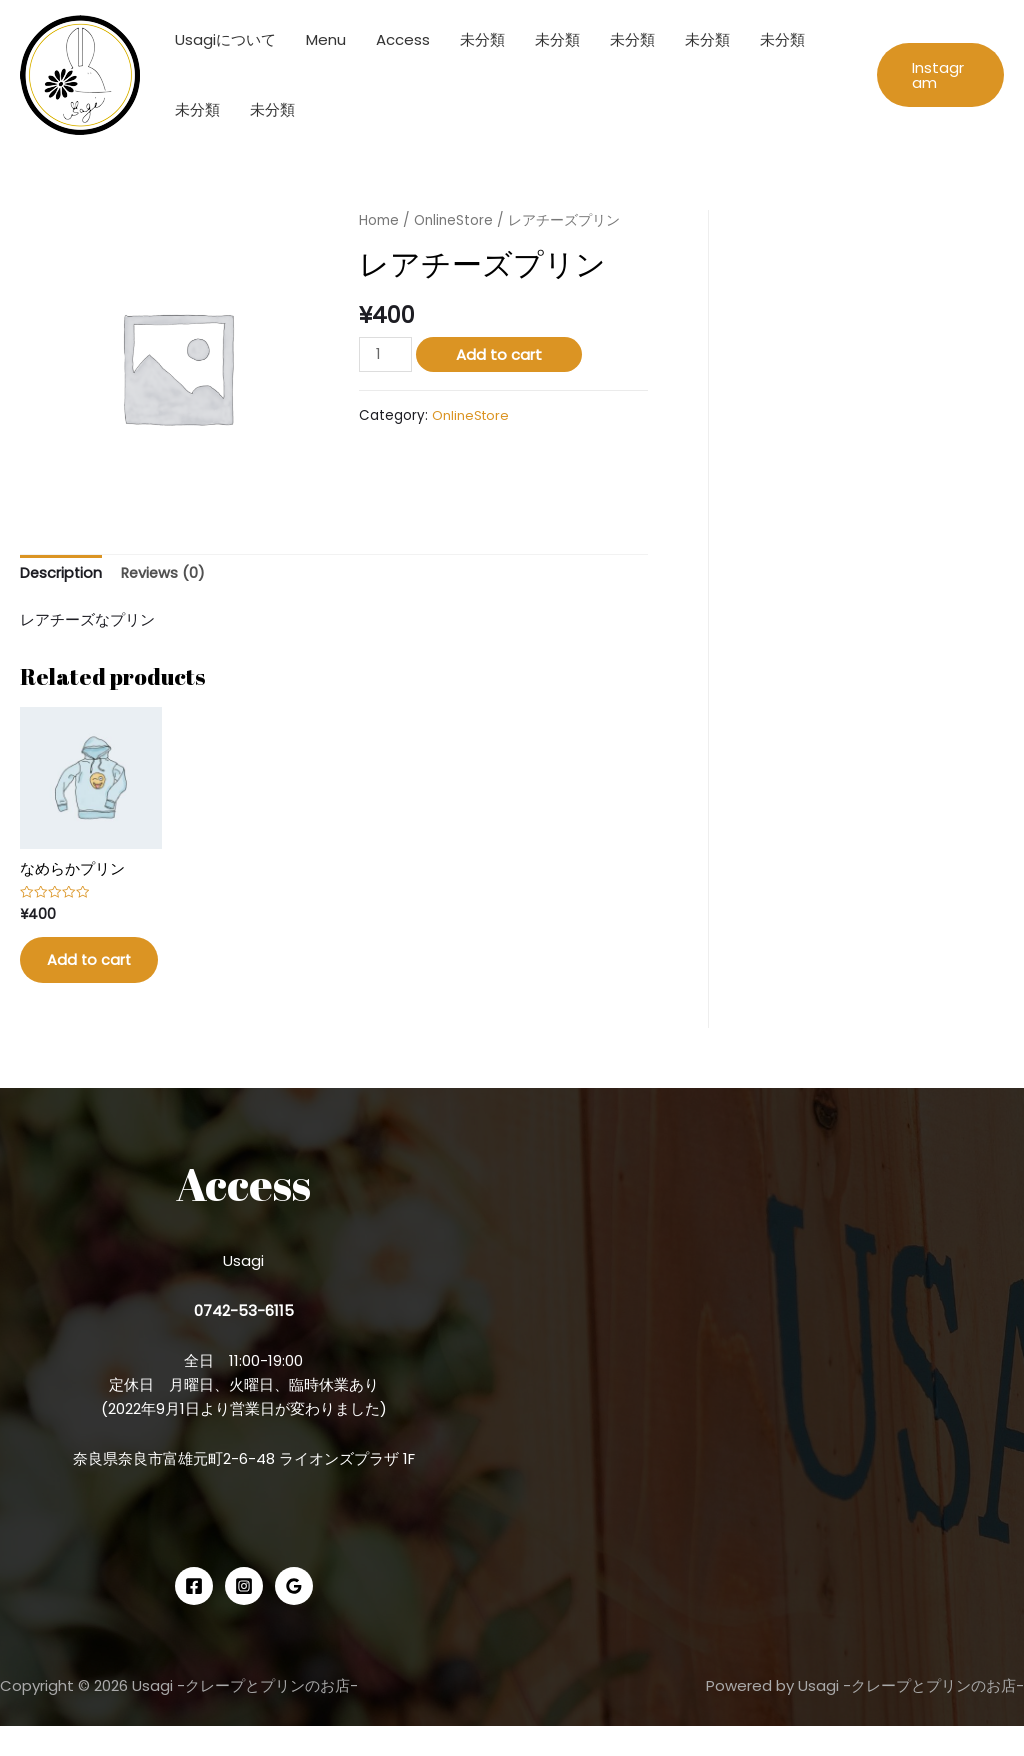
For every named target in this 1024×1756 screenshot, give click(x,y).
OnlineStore (454, 220)
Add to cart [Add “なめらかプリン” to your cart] (80, 976)
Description (62, 573)
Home (379, 220)
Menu (326, 39)
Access (403, 39)
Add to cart (500, 354)
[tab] (62, 574)
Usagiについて (225, 39)
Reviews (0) (166, 573)
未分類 (482, 39)
